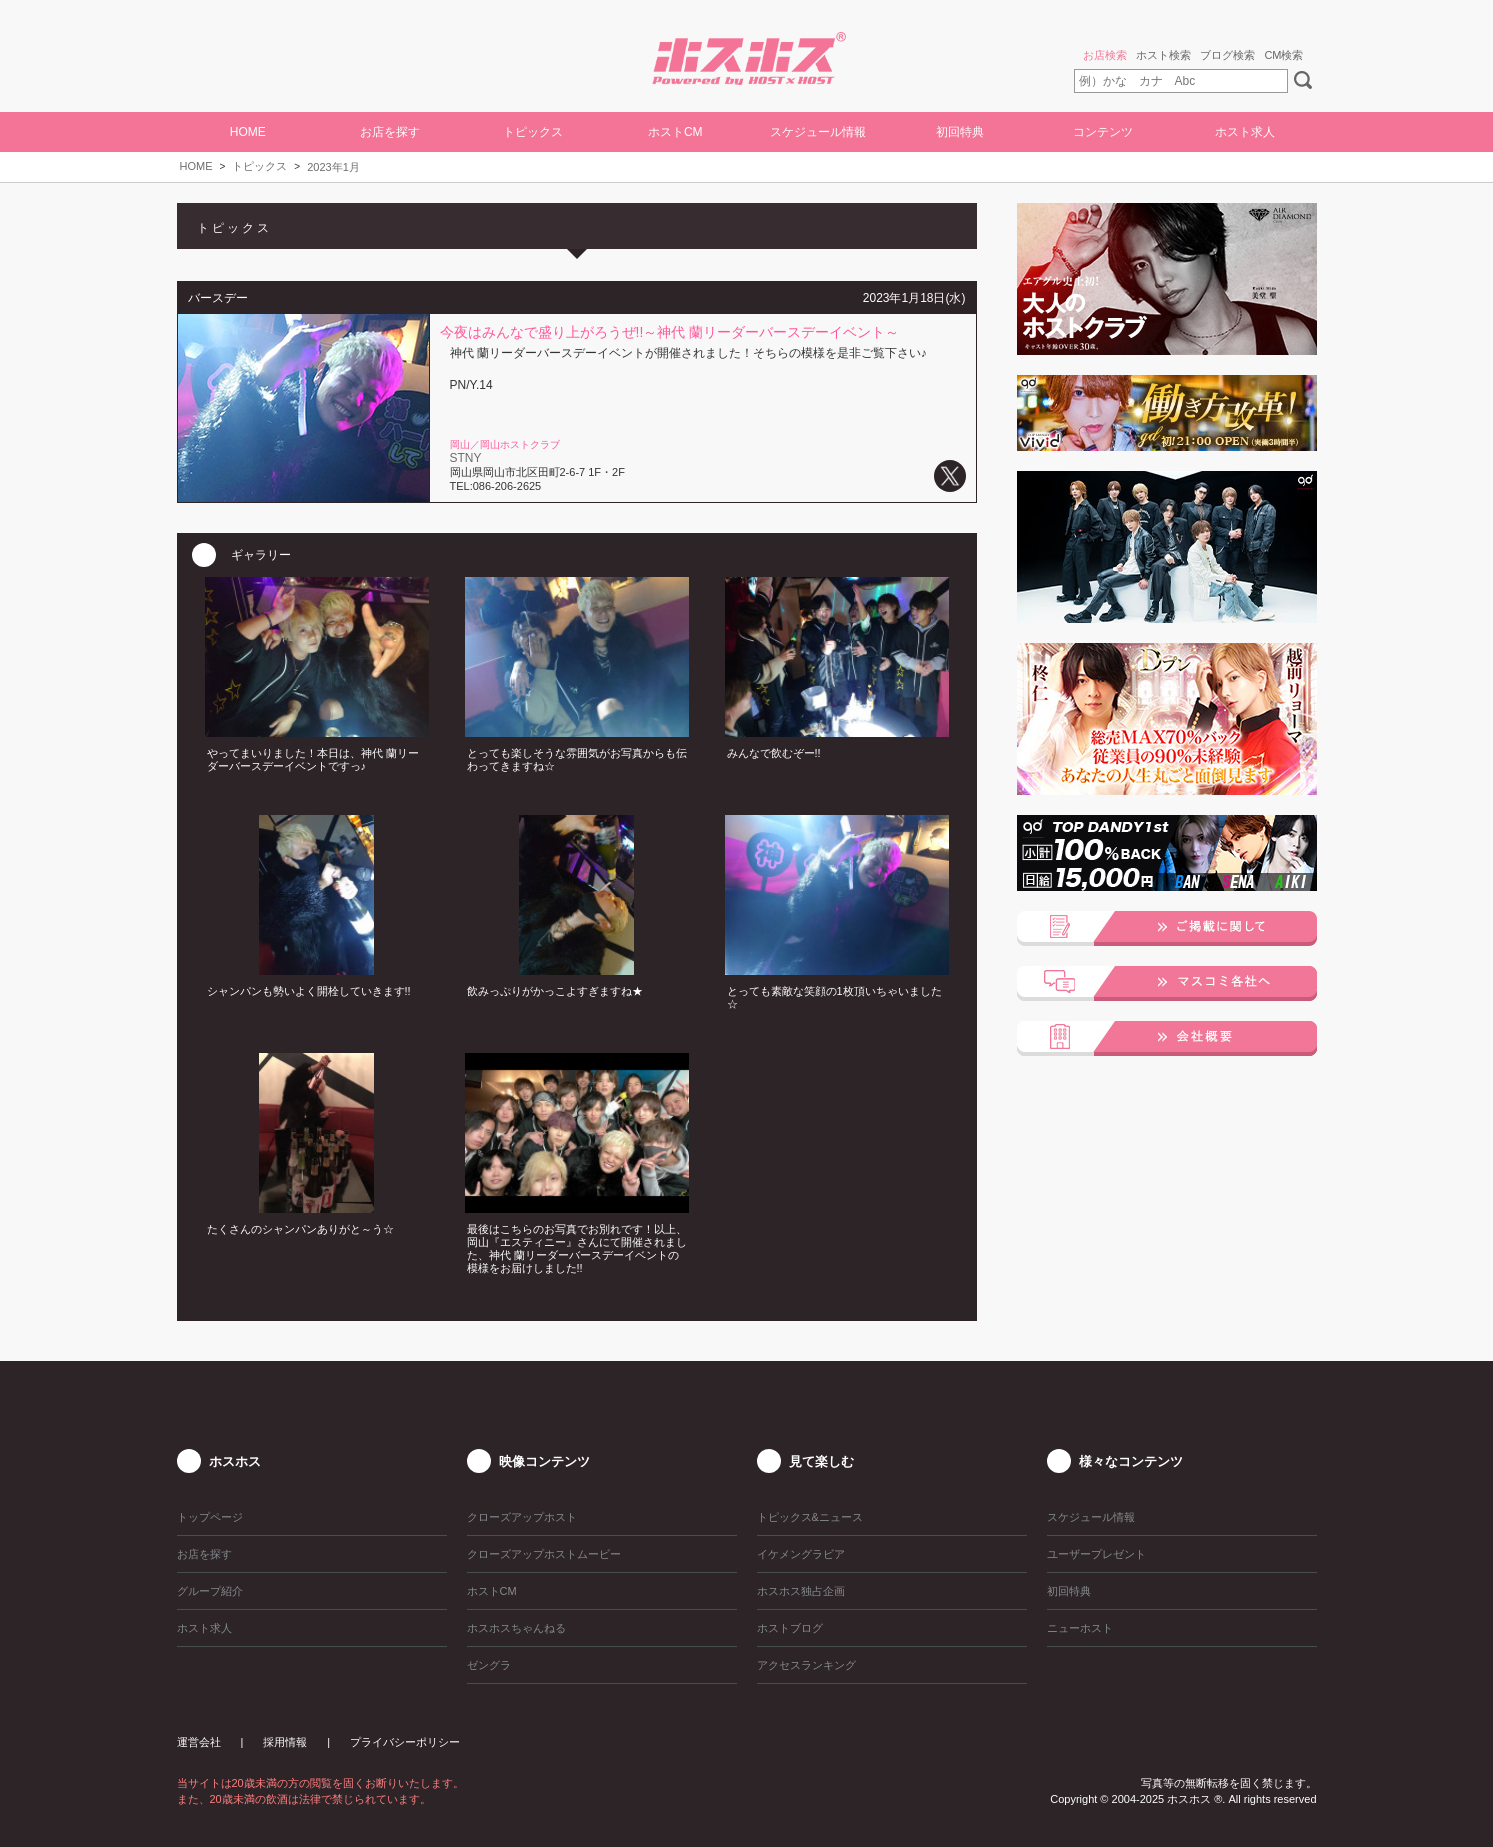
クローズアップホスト (522, 1517)
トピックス (259, 166)
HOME (248, 132)
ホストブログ (790, 1628)
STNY (466, 458)
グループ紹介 (210, 1591)
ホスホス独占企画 (801, 1591)
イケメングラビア (801, 1554)
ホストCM (675, 132)
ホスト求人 (1245, 132)
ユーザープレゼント (1096, 1554)
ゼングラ (489, 1665)
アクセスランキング (806, 1665)
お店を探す (390, 132)
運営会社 (199, 1742)
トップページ (210, 1517)
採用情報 (285, 1742)
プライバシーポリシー (405, 1742)
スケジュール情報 (818, 132)
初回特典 (960, 132)
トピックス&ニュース (810, 1517)
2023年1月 (333, 167)
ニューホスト (1080, 1628)
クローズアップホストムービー (544, 1554)
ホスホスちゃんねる (516, 1628)
